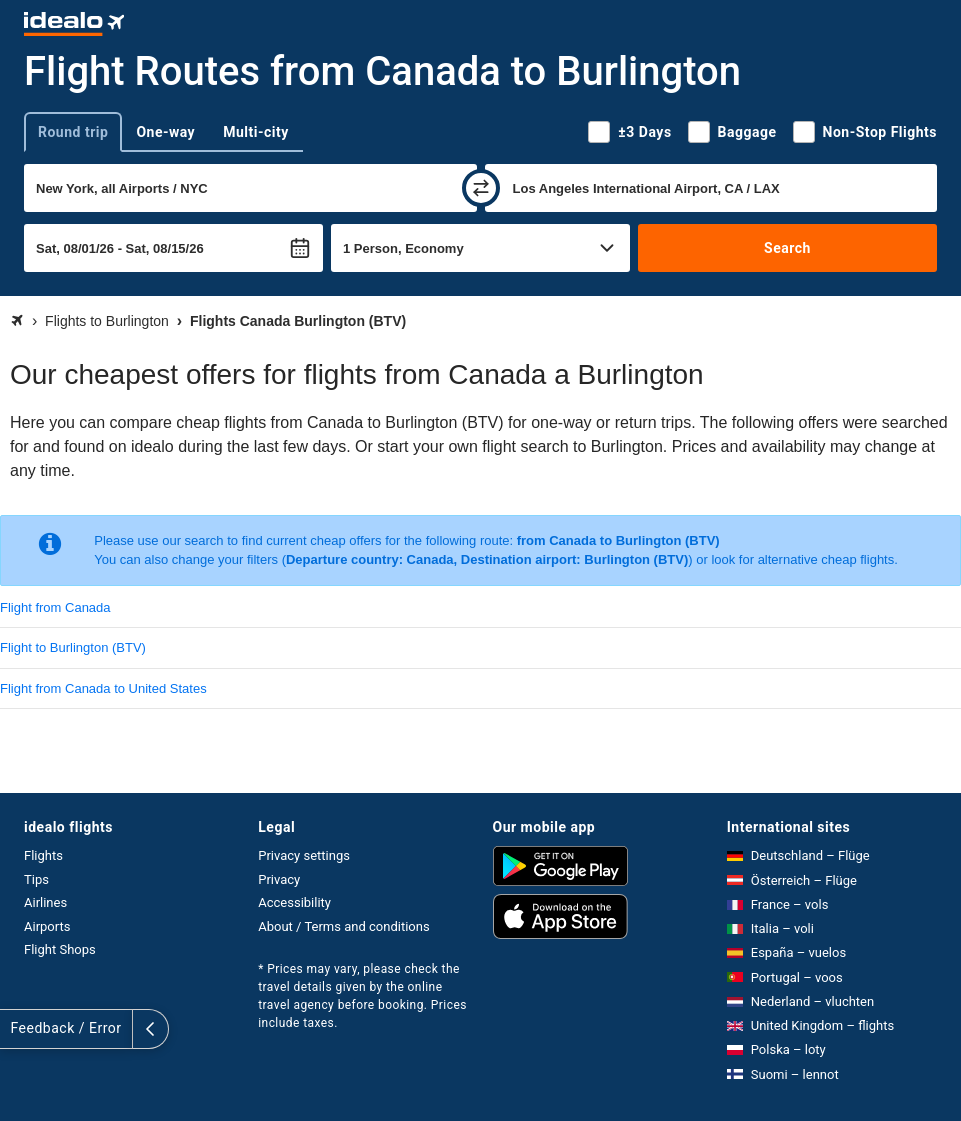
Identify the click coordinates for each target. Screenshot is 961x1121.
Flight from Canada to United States (103, 688)
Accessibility (294, 902)
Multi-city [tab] (256, 132)
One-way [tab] (165, 132)
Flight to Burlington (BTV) (73, 647)
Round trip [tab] (73, 132)
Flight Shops (60, 949)
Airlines (45, 902)
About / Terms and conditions (343, 926)
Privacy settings (304, 855)
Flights (43, 855)
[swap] (481, 188)
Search (787, 248)
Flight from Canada (55, 607)
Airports (47, 926)
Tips (36, 879)
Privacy (279, 879)
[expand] (18, 1029)
